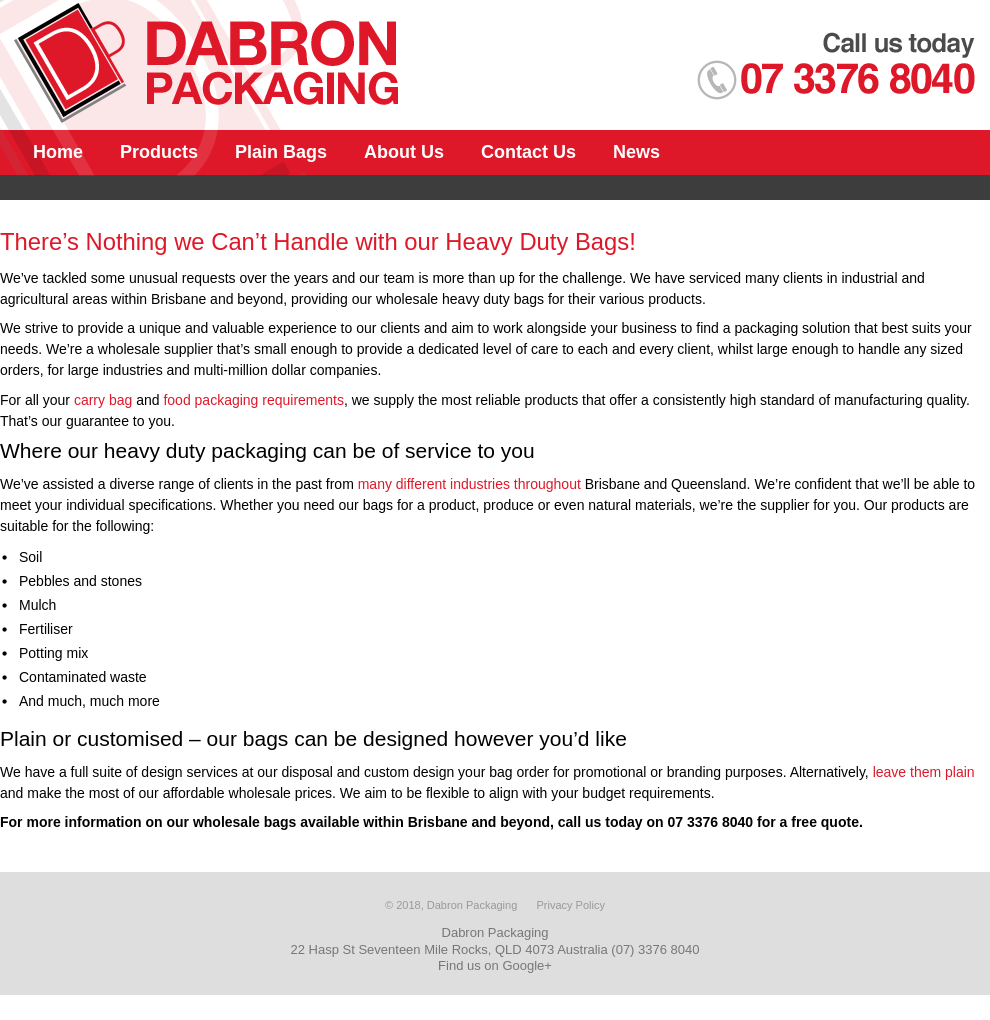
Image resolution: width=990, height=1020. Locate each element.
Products (159, 152)
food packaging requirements (253, 400)
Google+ (527, 965)
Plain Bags (281, 152)
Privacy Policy (570, 905)
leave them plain (924, 772)
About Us (404, 152)
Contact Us (528, 152)
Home (58, 152)
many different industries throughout (469, 484)
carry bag (103, 400)
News (636, 152)
